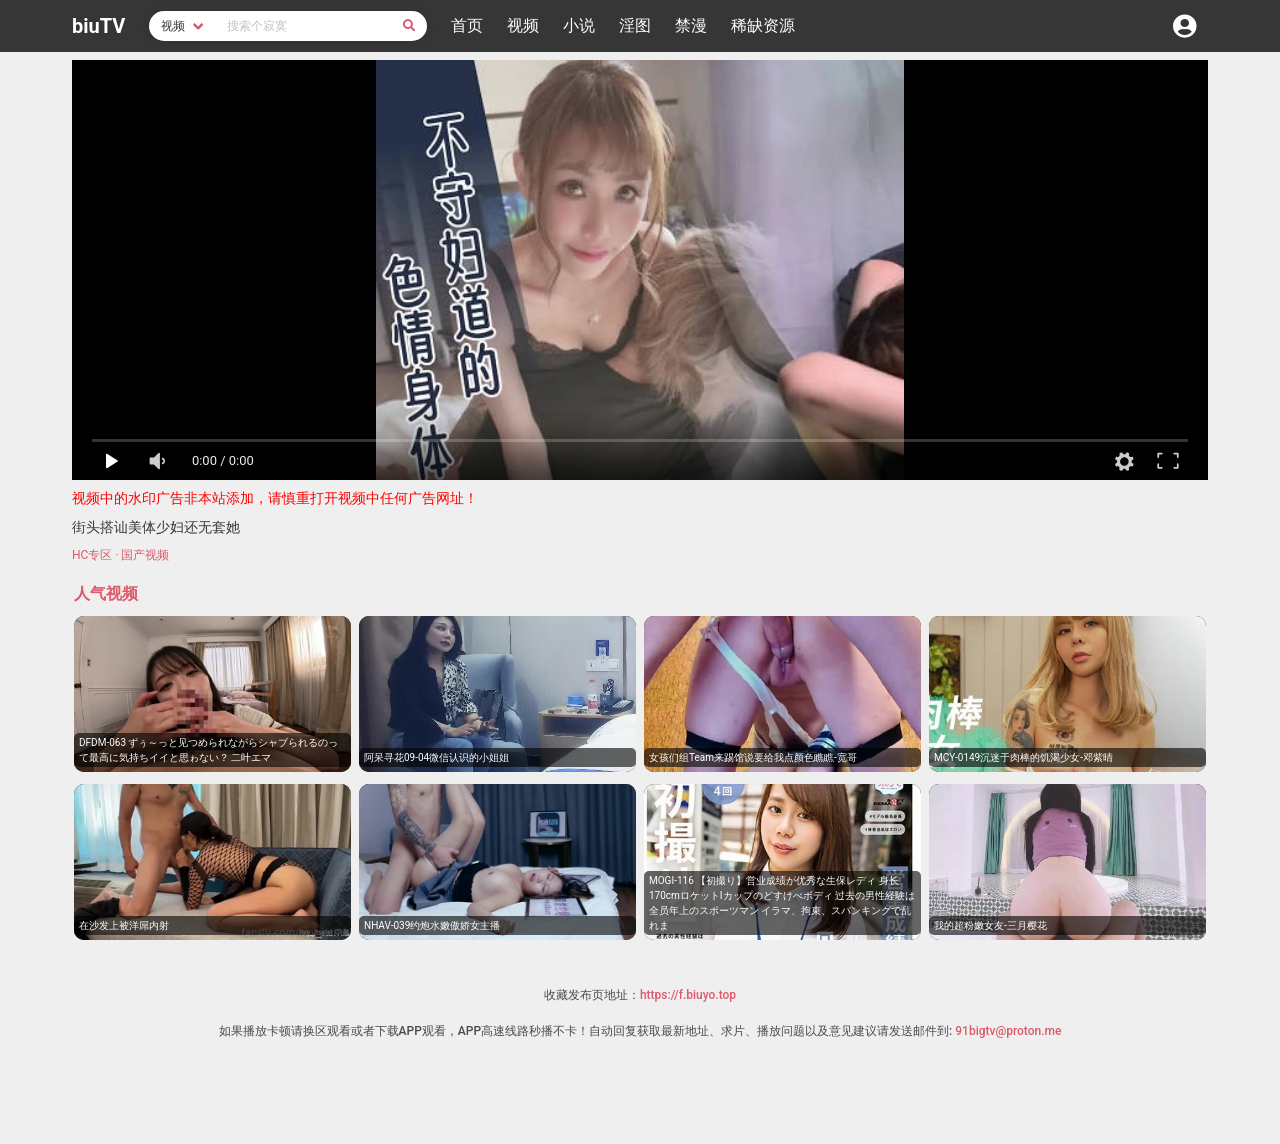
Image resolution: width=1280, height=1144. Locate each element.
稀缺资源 (763, 25)
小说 (579, 25)
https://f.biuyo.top (688, 995)
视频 (523, 25)
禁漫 (691, 25)
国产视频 (145, 555)
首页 (467, 25)
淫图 (635, 25)
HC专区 (92, 555)
